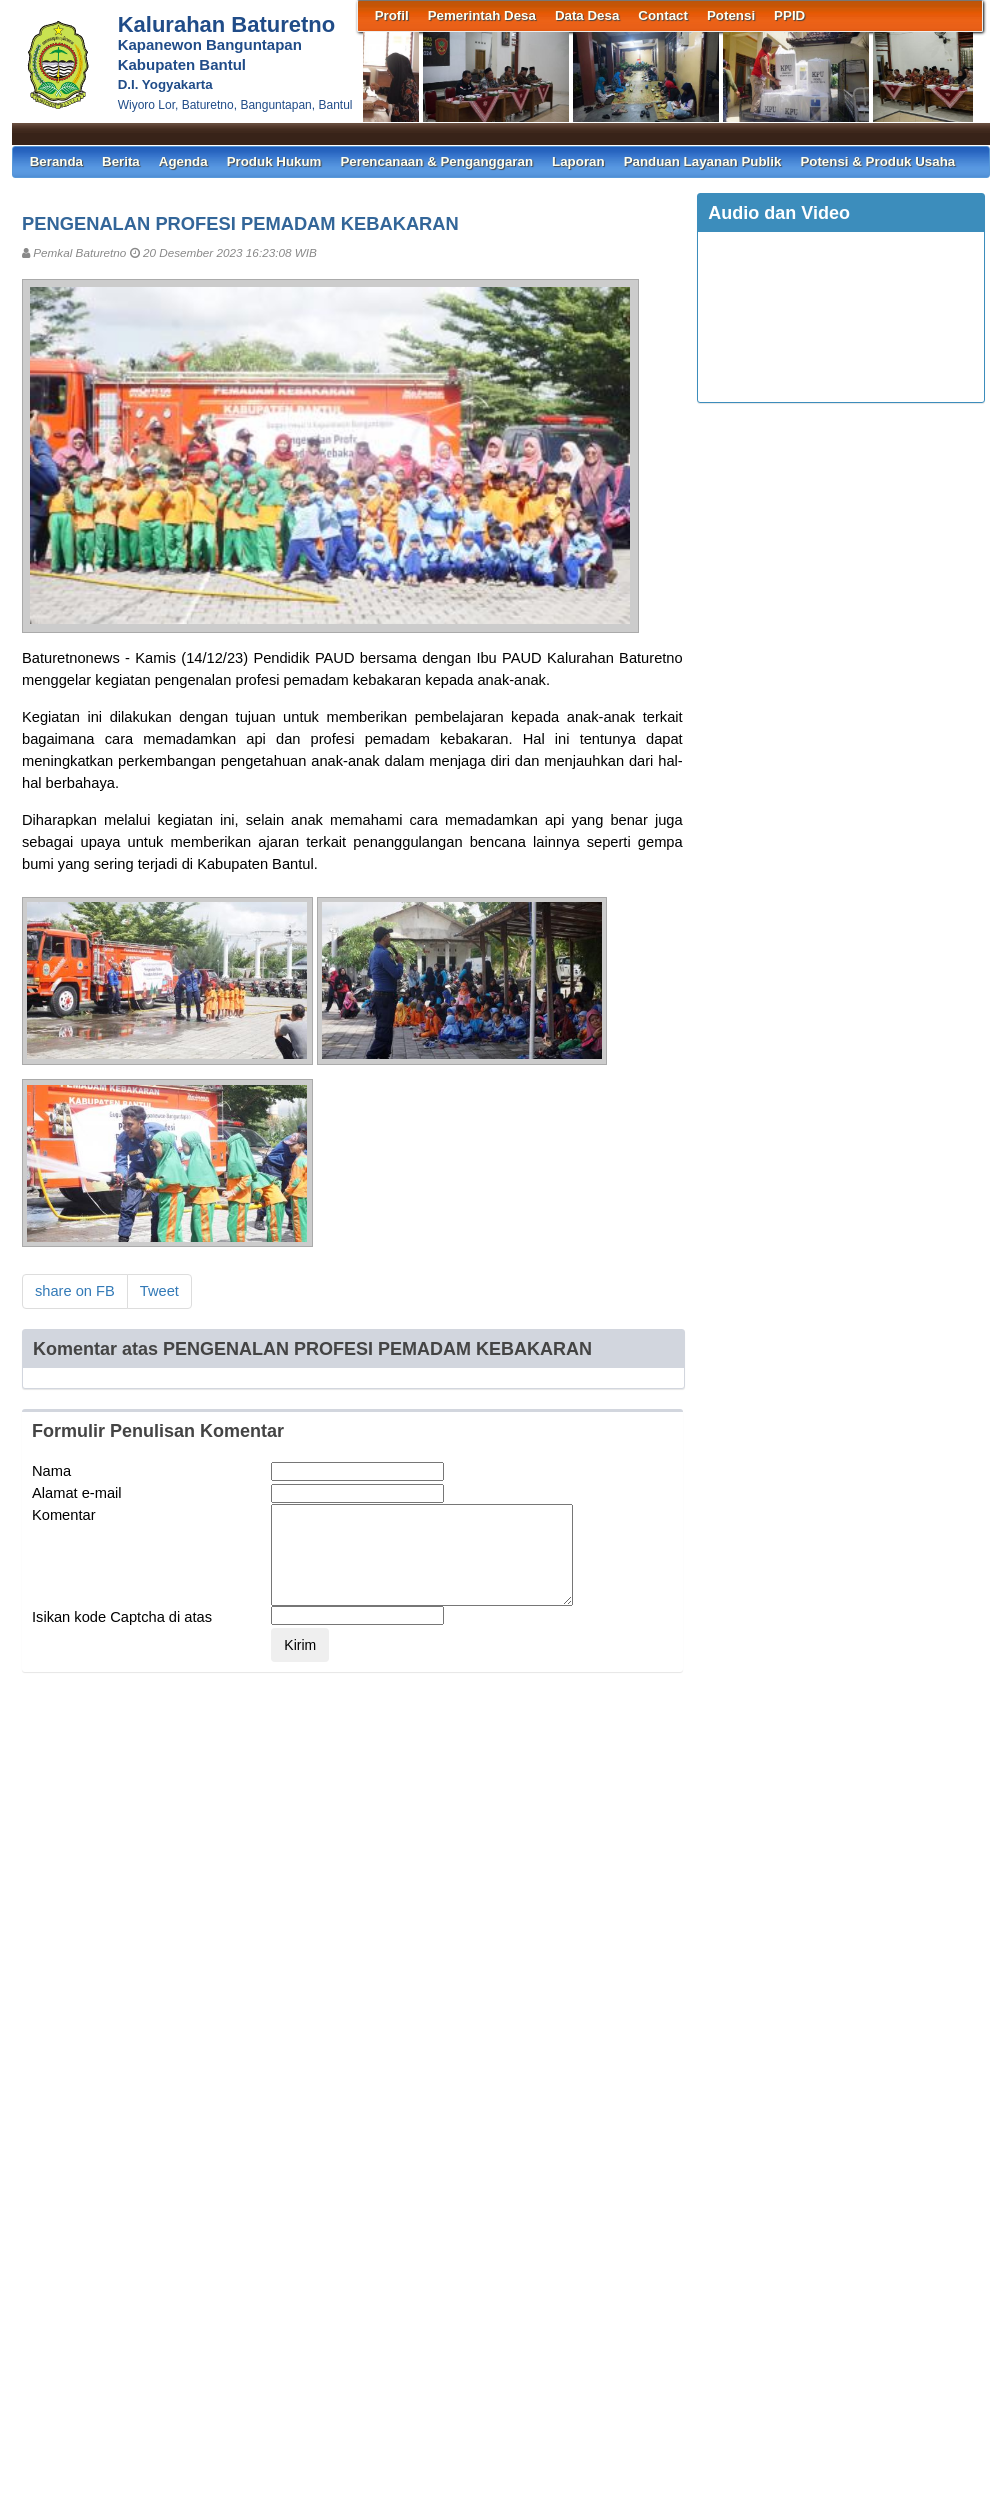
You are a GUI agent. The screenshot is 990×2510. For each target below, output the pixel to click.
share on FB (75, 1291)
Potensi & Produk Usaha (877, 161)
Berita (121, 161)
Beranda (56, 161)
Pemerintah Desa (482, 15)
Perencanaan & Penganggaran (436, 161)
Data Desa (587, 15)
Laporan (578, 161)
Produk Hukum (274, 161)
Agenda (183, 161)
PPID (789, 15)
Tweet (159, 1291)
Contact (663, 15)
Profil (392, 15)
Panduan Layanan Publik (703, 161)
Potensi (731, 15)
